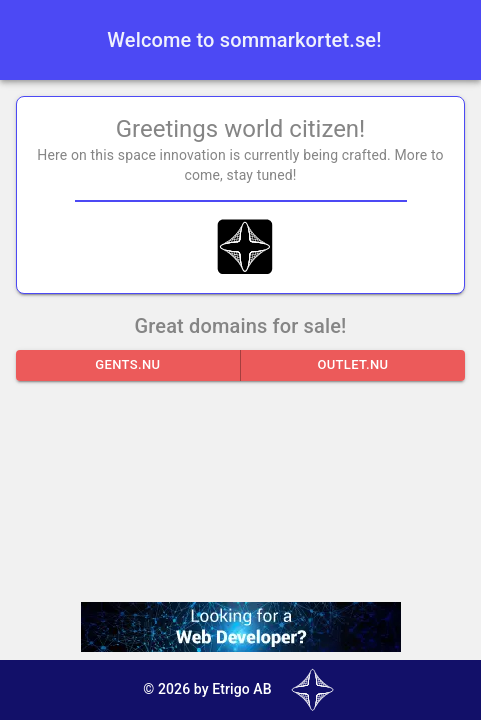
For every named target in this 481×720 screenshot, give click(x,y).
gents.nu (128, 365)
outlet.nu (353, 365)
